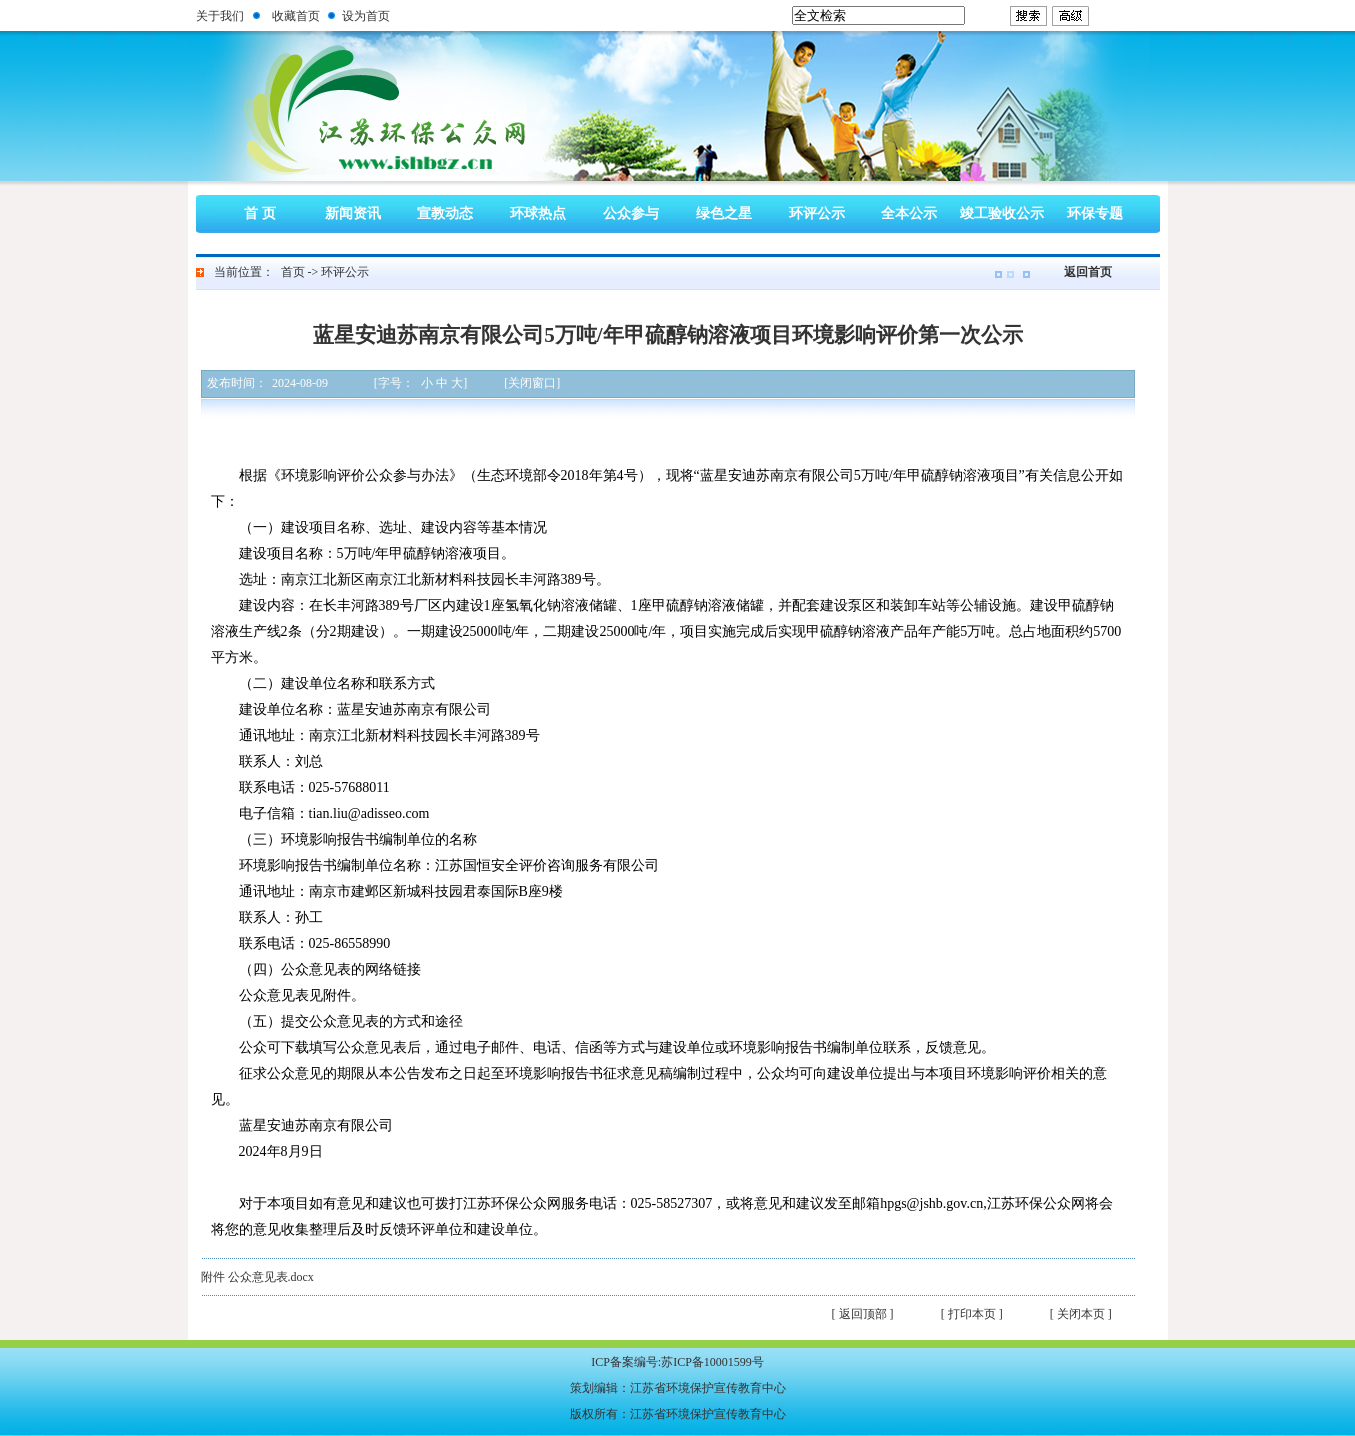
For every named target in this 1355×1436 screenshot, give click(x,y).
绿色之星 (724, 213)
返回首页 (1088, 272)
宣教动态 (445, 213)
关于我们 (220, 16)
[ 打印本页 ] (972, 1314)
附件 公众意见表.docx (257, 1277)
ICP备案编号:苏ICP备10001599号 (677, 1362)
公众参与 (631, 213)
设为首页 (366, 16)
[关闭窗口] (532, 383)
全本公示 (909, 213)
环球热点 (538, 213)
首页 (293, 272)
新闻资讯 (353, 213)
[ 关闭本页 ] (1081, 1314)
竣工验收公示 (1002, 213)
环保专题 (1095, 213)
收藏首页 (296, 16)
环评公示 (817, 213)
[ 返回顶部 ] (863, 1314)
